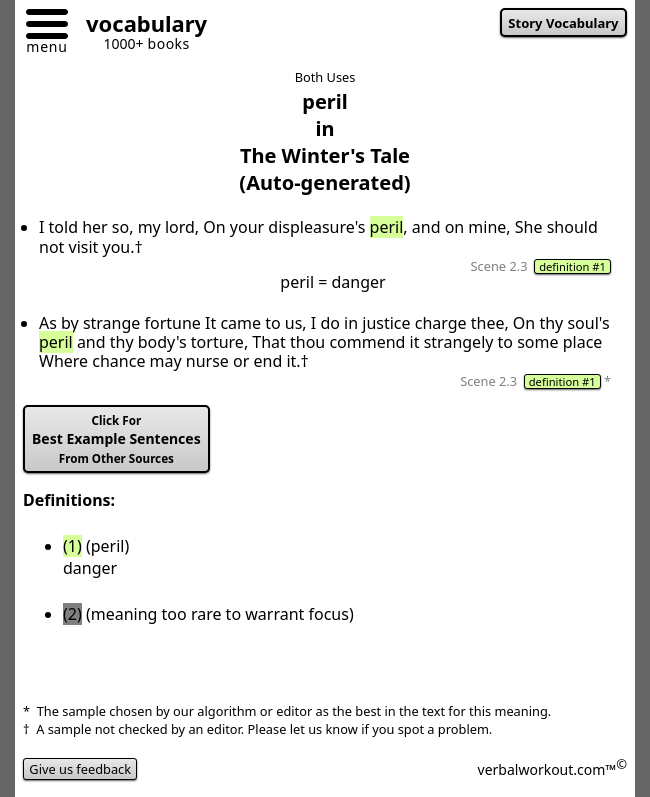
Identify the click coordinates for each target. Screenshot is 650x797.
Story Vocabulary (563, 23)
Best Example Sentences (116, 439)
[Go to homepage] (139, 26)
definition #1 (572, 266)
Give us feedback (80, 769)
